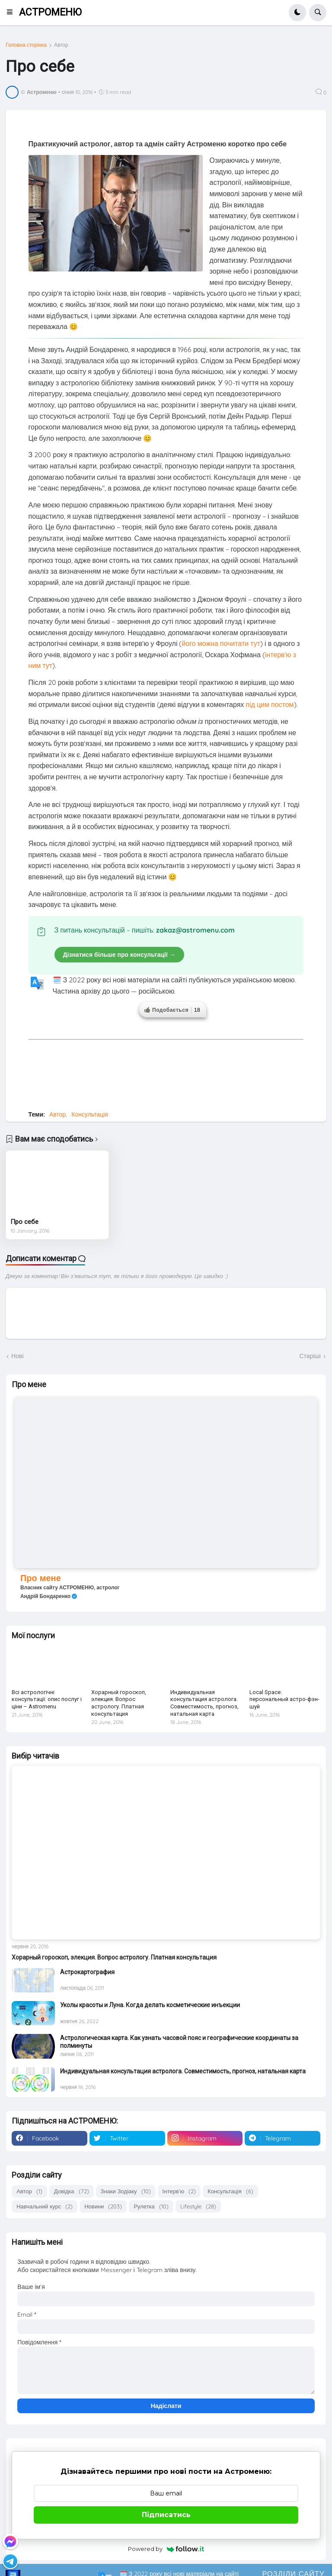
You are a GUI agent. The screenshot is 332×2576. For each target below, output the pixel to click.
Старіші (310, 1356)
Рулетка (151, 2206)
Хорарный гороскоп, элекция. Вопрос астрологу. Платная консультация (118, 1703)
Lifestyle (198, 2206)
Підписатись (166, 2515)
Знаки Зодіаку (126, 2191)
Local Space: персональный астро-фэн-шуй (284, 1699)
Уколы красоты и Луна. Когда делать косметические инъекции (150, 2004)
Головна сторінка (26, 45)
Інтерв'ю (179, 2191)
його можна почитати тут (221, 643)
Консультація (89, 1114)
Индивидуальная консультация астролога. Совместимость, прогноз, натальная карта (204, 1703)
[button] (12, 12)
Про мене (40, 1577)
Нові (17, 1356)
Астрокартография (87, 1972)
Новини (103, 2206)
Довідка (71, 2191)
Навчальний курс (44, 2206)
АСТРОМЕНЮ (50, 12)
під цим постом (270, 704)
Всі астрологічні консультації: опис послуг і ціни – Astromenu (47, 1699)
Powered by (166, 2548)
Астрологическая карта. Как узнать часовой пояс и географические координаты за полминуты (179, 2041)
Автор (61, 45)
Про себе (24, 1222)
